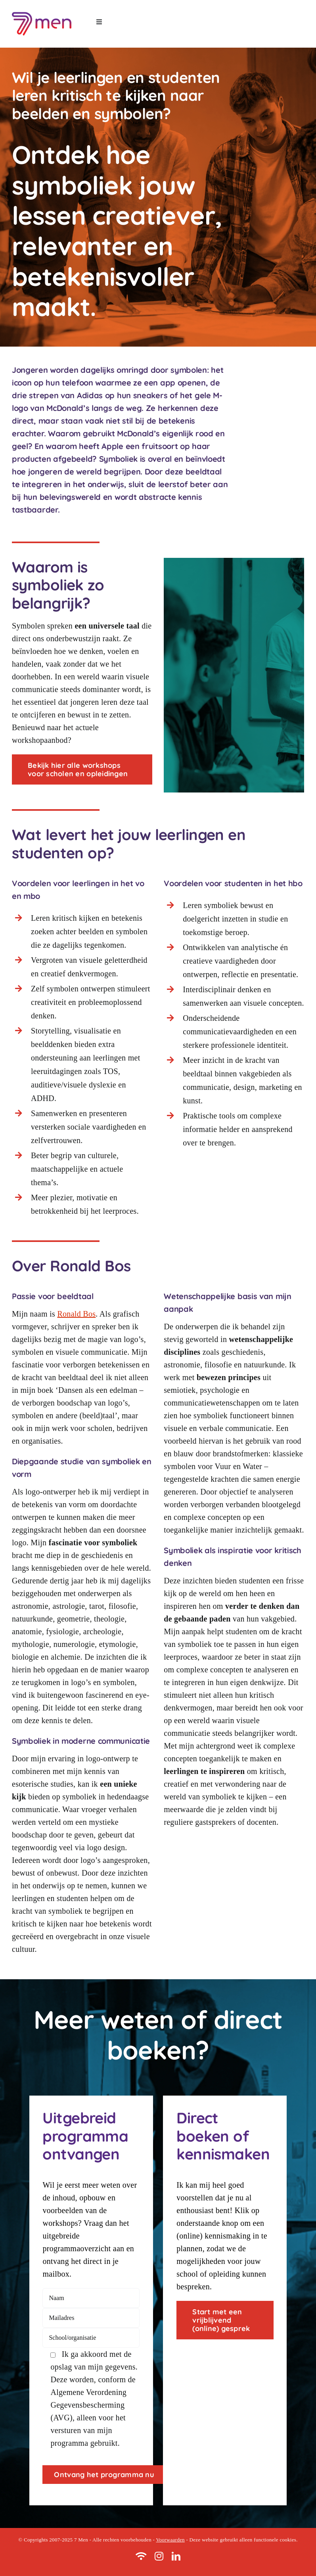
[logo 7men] (41, 12)
